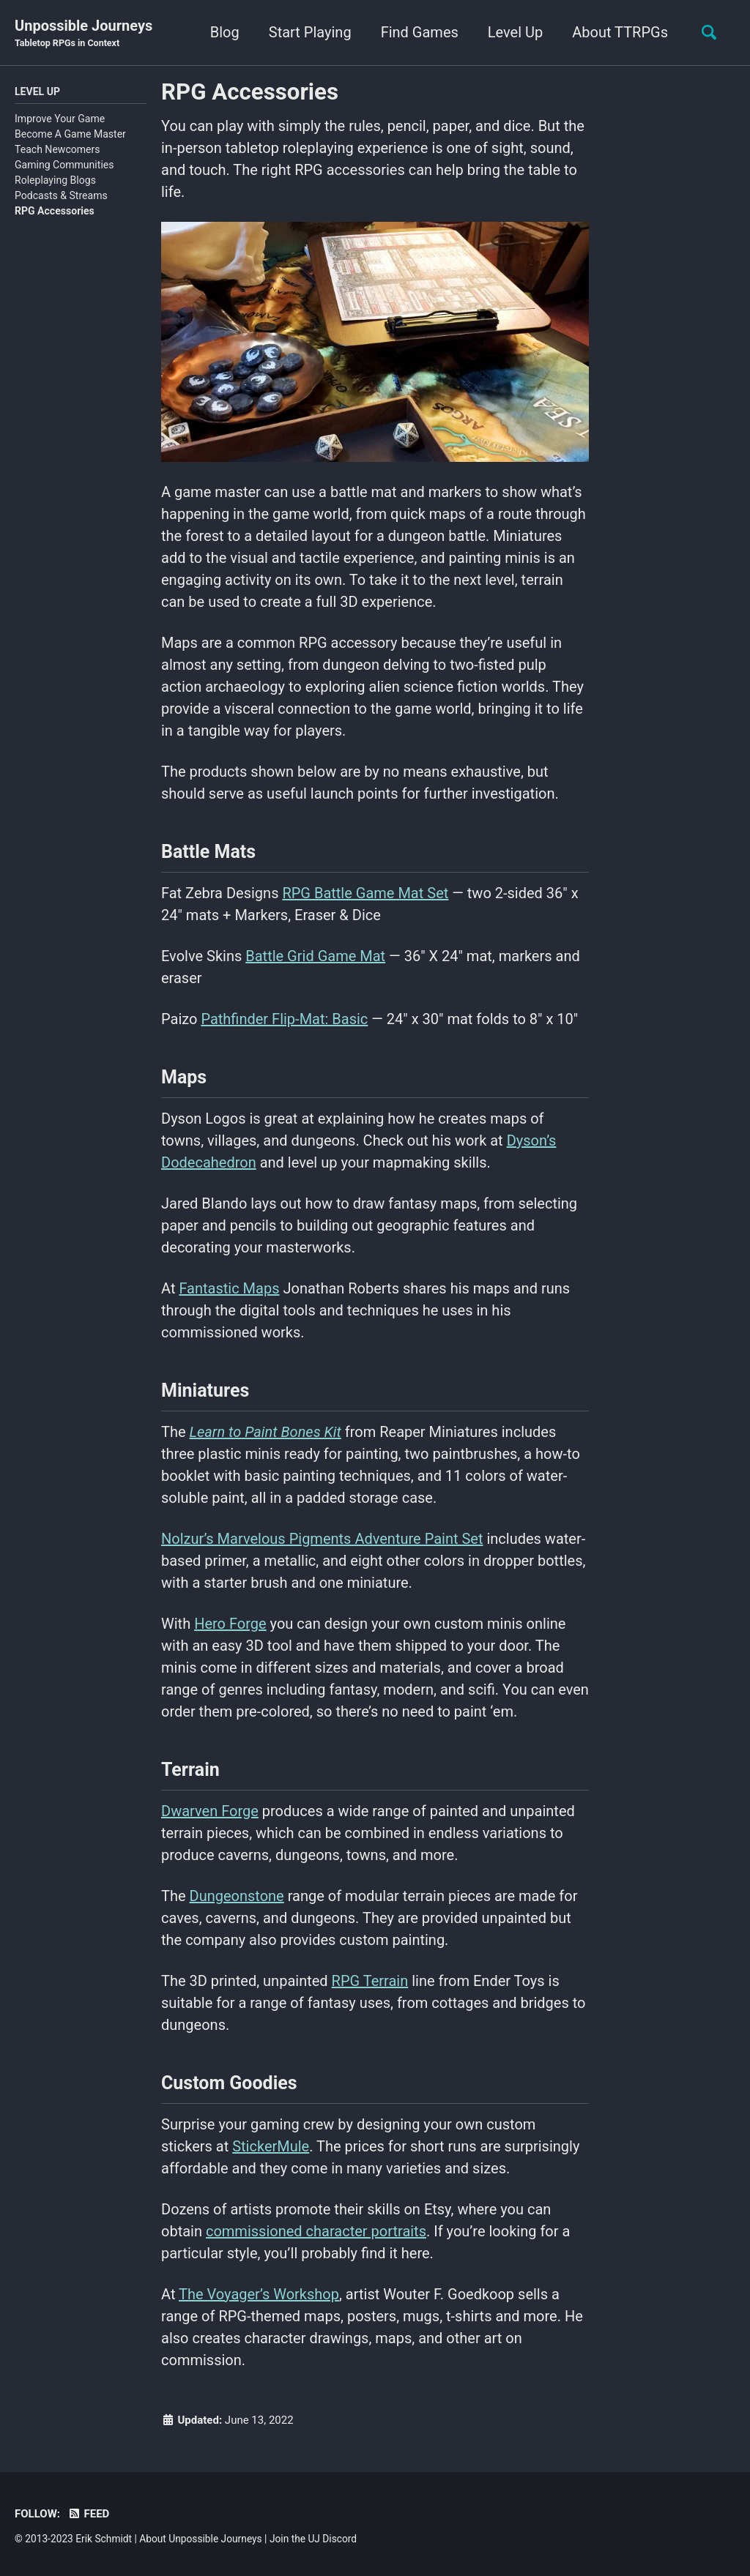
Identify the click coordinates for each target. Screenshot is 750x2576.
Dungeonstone (237, 1896)
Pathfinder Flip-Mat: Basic (284, 1019)
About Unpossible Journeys (200, 2539)
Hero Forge (230, 1623)
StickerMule (270, 2146)
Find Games (419, 32)
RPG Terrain (370, 1981)
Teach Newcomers (57, 149)
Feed (88, 2513)
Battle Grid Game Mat (315, 956)
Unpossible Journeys (83, 34)
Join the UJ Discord (313, 2539)
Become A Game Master (70, 134)
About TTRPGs (620, 32)
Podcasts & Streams (61, 195)
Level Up (515, 32)
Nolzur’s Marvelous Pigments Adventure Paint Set (322, 1539)
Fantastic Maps (229, 1288)
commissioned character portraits (316, 2231)
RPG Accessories (54, 211)
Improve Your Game (60, 118)
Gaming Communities (64, 165)
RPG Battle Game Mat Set (365, 893)
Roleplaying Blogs (55, 180)
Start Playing (310, 32)
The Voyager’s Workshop (259, 2294)
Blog (225, 32)
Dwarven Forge (210, 1811)
